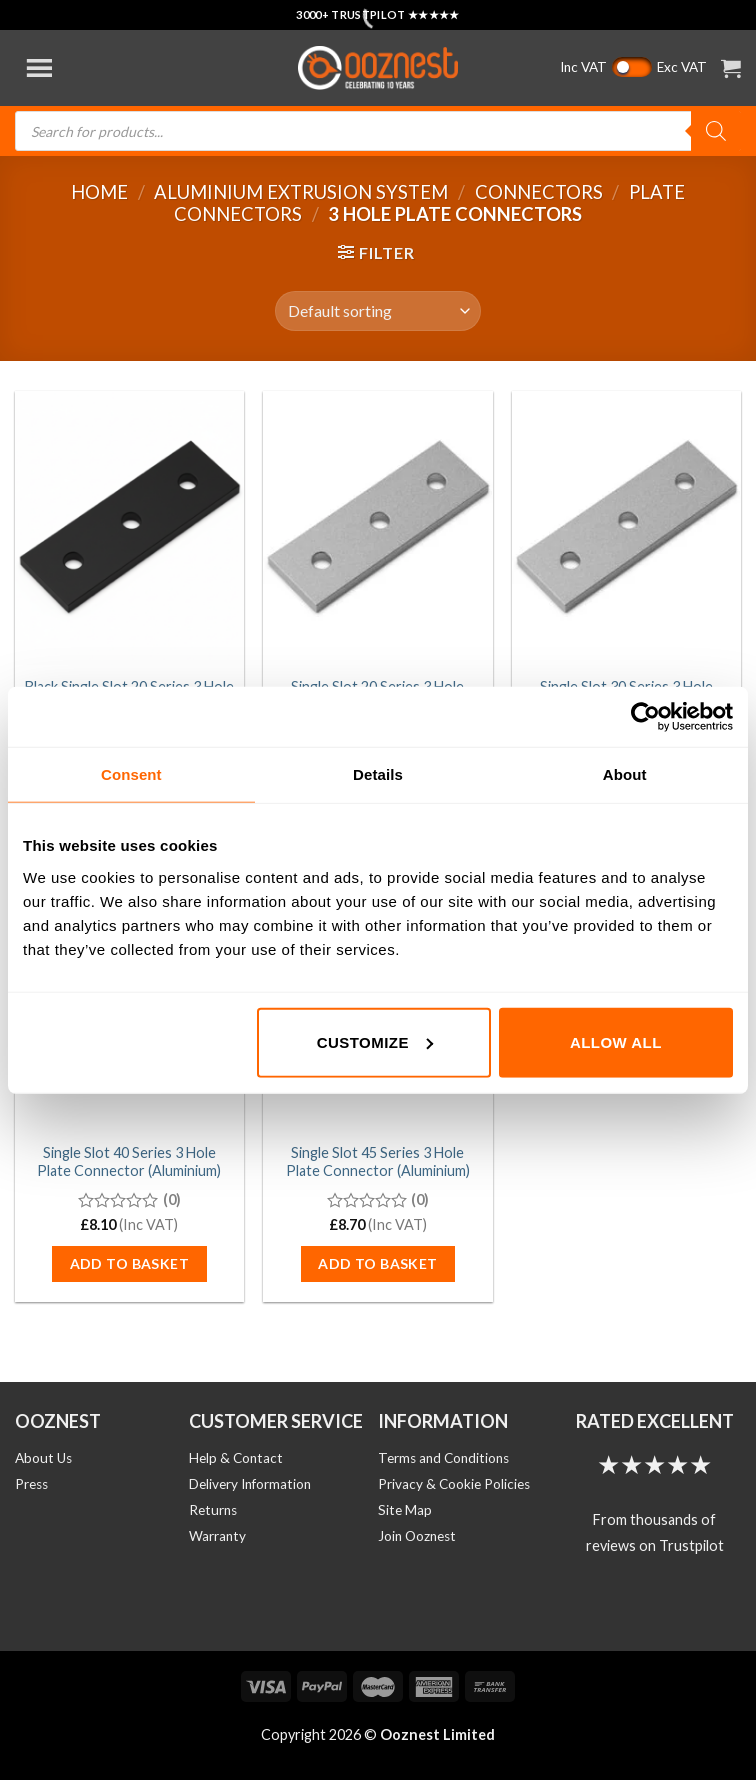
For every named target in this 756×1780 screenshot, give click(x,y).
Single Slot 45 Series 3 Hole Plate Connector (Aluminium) (378, 1162)
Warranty (217, 1536)
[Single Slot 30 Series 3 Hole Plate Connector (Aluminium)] (626, 528)
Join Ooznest (417, 1536)
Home (99, 192)
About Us (43, 1458)
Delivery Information (250, 1484)
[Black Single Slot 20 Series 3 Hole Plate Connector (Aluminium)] (129, 528)
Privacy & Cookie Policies (454, 1484)
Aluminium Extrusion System (301, 192)
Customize (375, 1041)
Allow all (616, 1041)
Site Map (405, 1510)
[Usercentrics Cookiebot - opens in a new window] (645, 717)
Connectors (539, 192)
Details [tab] (378, 774)
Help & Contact (236, 1458)
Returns (213, 1510)
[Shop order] (378, 311)
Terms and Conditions (443, 1458)
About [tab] (625, 774)
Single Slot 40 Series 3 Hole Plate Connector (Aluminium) (129, 1162)
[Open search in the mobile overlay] (378, 131)
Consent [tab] (131, 774)
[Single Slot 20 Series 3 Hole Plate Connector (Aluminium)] (377, 528)
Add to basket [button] (129, 1263)
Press (31, 1484)
